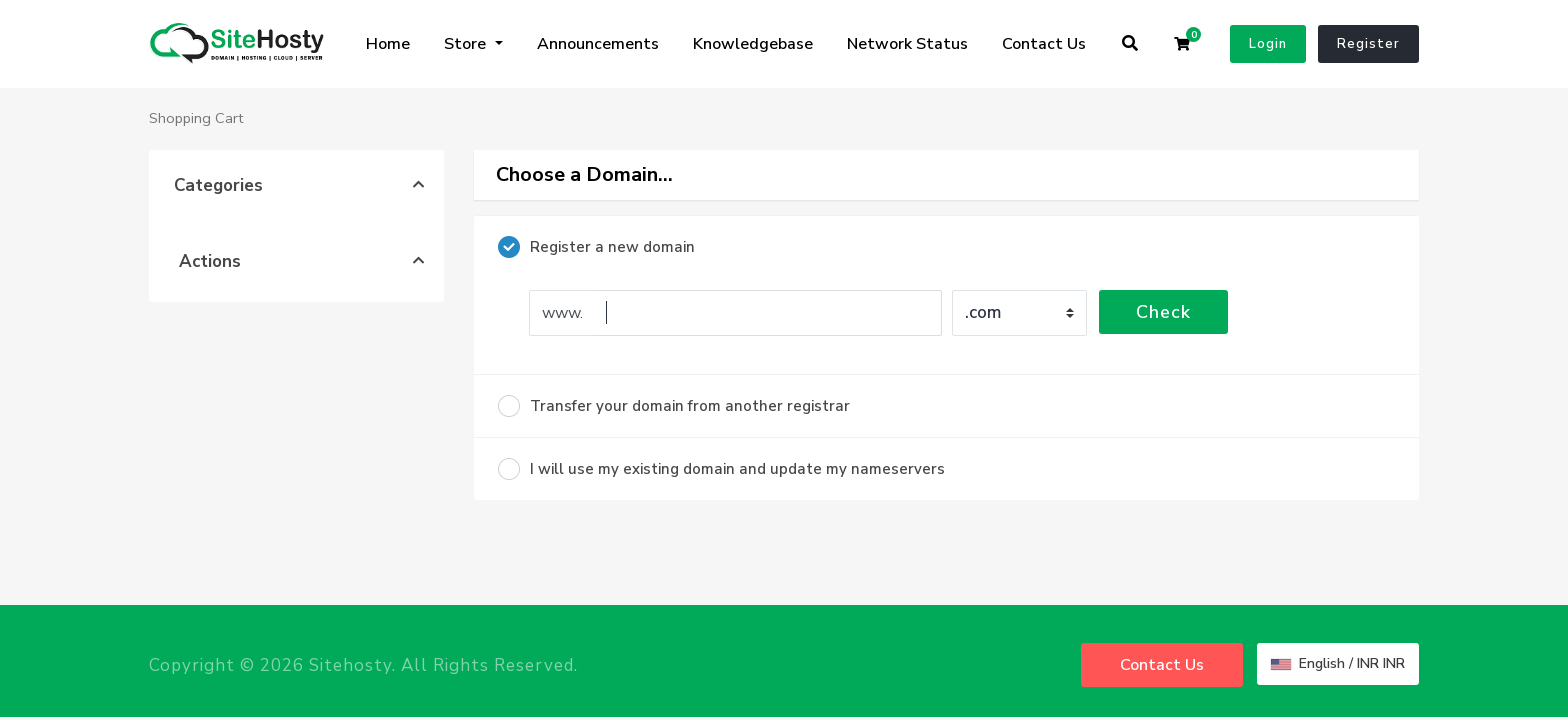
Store (467, 44)
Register (1368, 44)
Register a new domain (596, 247)
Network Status (907, 44)
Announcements (598, 44)
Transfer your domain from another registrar (674, 406)
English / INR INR (1338, 663)
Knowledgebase (753, 44)
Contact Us (1044, 44)
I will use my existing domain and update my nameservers (721, 469)
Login (1268, 44)
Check (1163, 312)
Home (388, 44)
